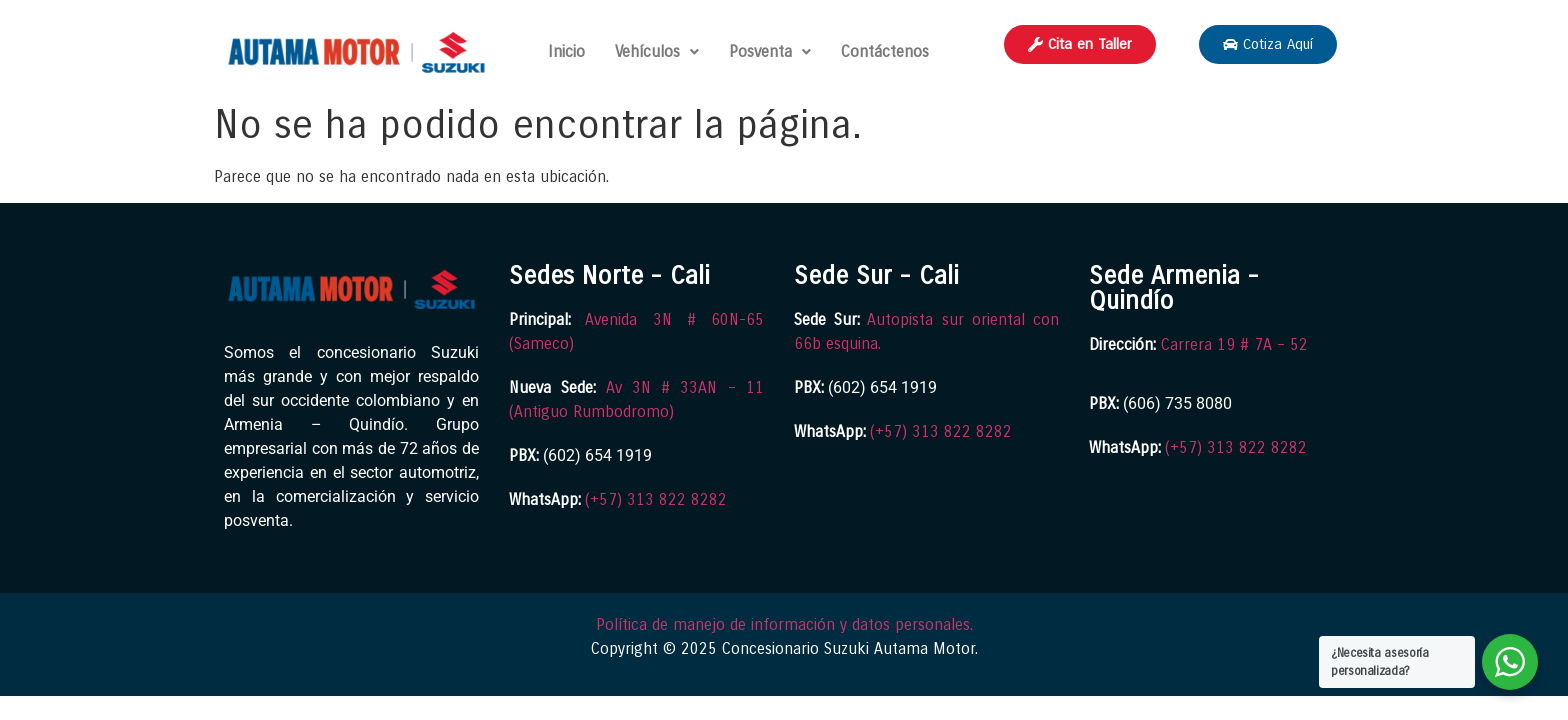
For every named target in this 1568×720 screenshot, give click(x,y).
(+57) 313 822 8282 (656, 499)
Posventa (770, 51)
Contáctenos (885, 51)
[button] (657, 52)
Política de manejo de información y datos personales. (784, 624)
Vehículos (657, 51)
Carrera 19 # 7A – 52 (1234, 344)
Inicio (566, 51)
